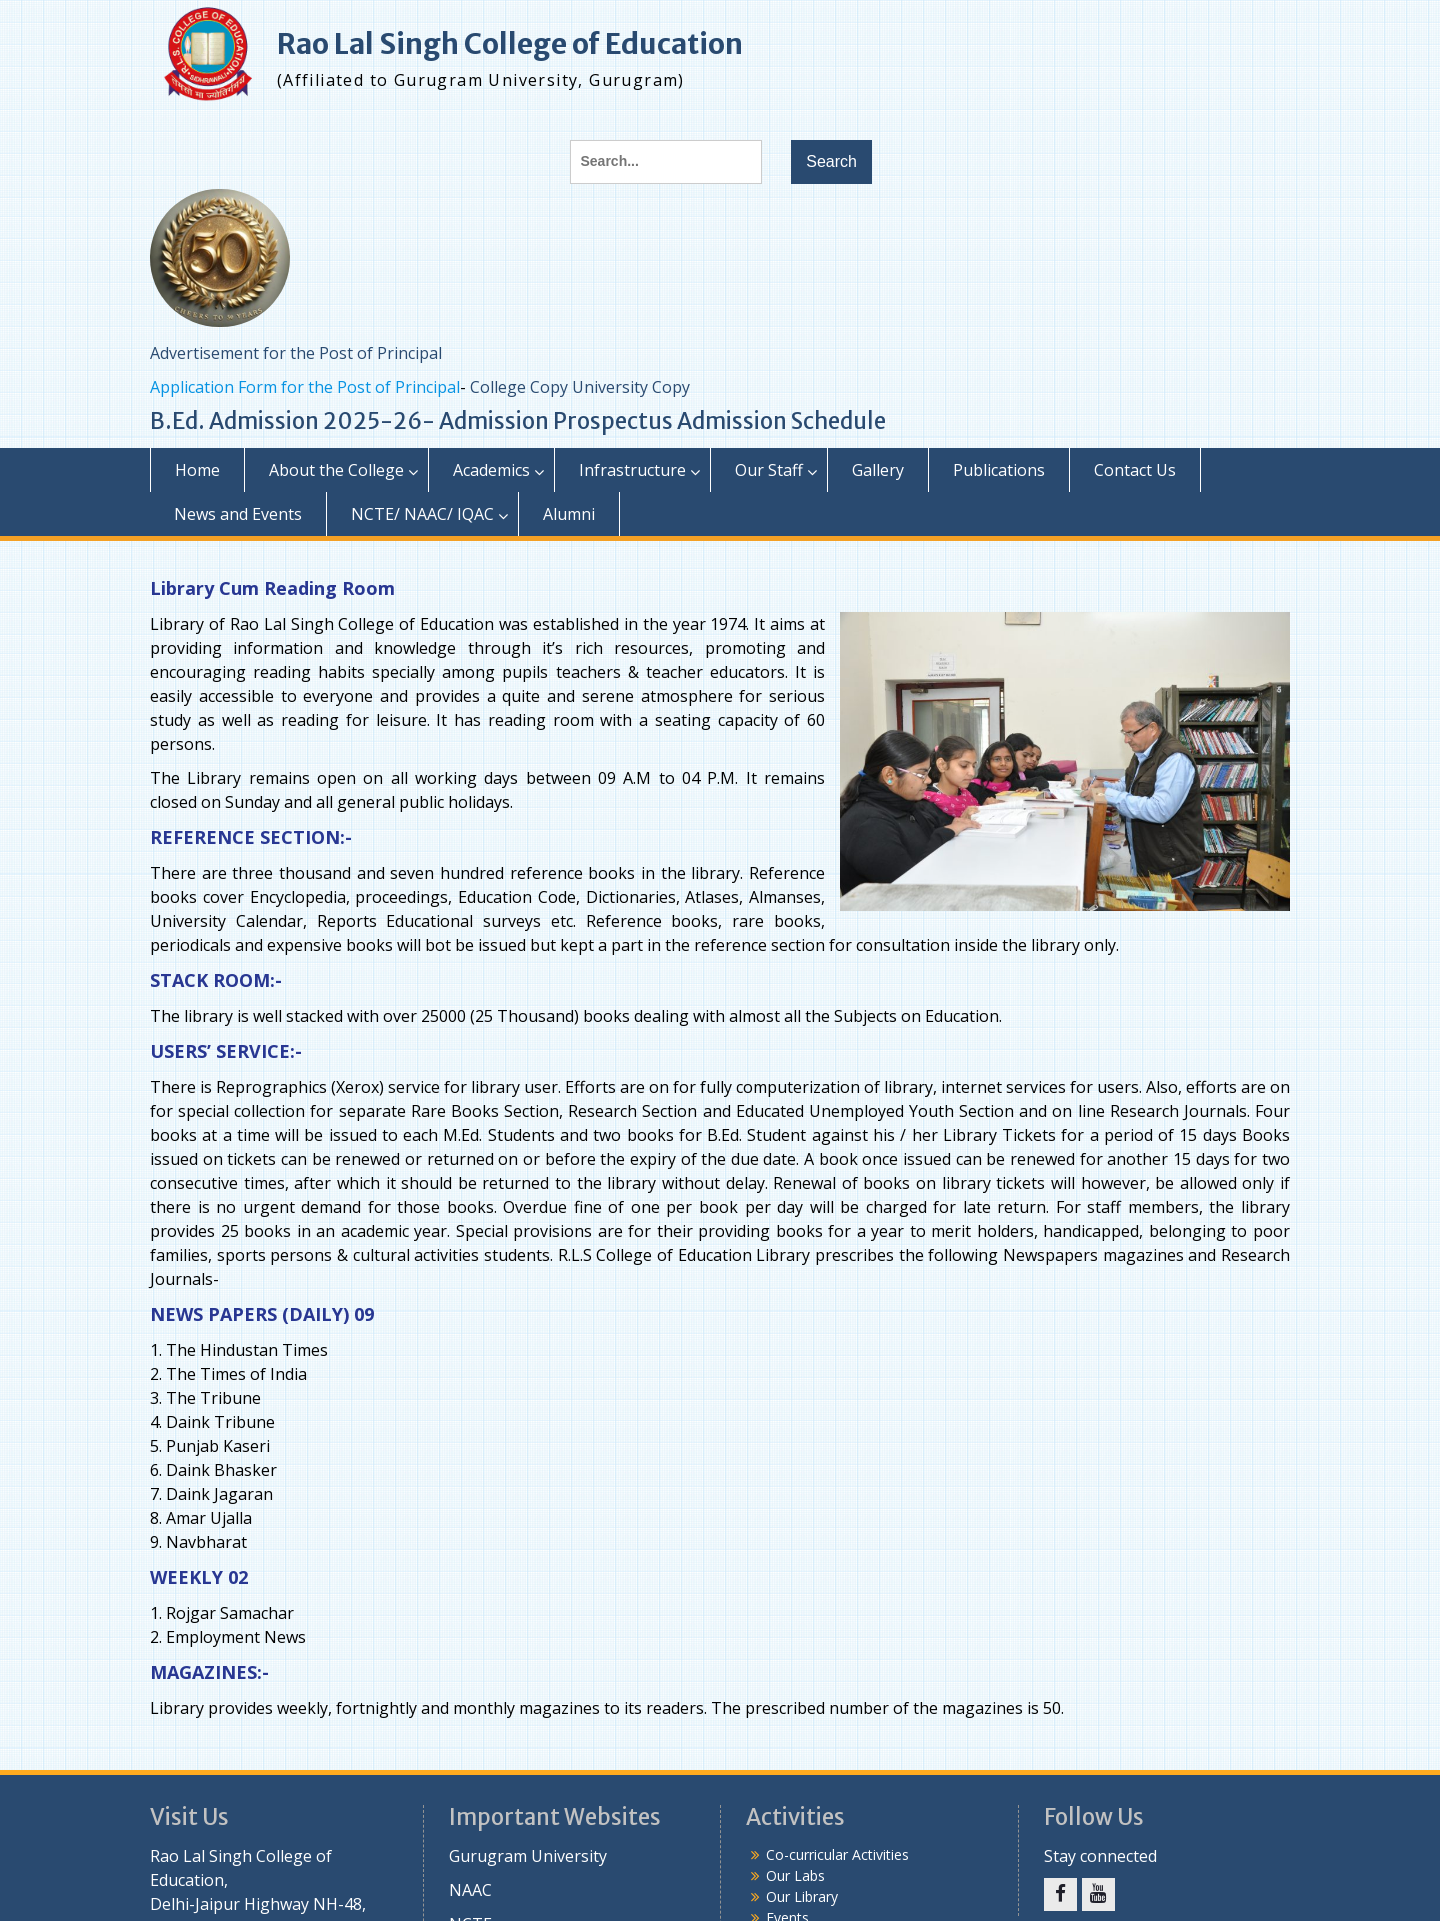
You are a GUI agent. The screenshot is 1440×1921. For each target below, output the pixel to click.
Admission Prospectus (556, 421)
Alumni (569, 514)
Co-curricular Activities (837, 1854)
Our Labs (795, 1875)
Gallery (878, 470)
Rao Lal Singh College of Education (510, 44)
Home (197, 470)
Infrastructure (632, 470)
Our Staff (769, 470)
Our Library (802, 1896)
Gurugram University (528, 1856)
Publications (999, 470)
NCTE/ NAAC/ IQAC (422, 514)
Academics (491, 470)
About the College (336, 470)
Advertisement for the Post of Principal (296, 353)
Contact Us (1135, 470)
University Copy (631, 387)
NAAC (470, 1890)
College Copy (519, 387)
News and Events (238, 514)
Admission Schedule (781, 421)
